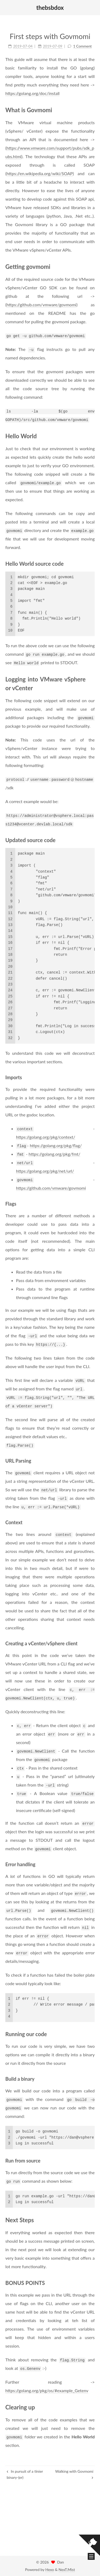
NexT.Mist (67, 2569)
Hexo (49, 2569)
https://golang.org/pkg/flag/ (56, 1140)
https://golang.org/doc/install (32, 88)
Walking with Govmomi (74, 2474)
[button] (8, 7)
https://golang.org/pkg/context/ (45, 1131)
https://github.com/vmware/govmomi (41, 299)
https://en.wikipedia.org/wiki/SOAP (39, 168)
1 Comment (82, 45)
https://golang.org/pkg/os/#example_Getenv (46, 2385)
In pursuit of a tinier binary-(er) (25, 2474)
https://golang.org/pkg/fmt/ (54, 1148)
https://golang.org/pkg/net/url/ (45, 1165)
